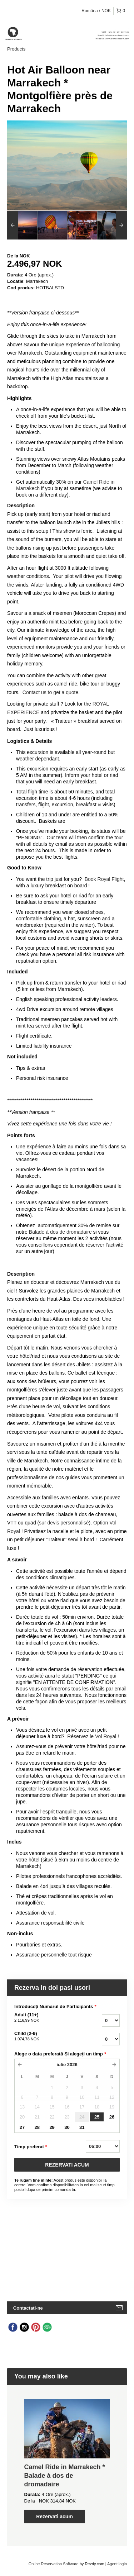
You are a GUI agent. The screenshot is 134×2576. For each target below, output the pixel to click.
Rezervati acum (54, 2516)
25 (96, 2117)
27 (22, 2127)
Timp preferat (30, 2147)
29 (51, 2127)
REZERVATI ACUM (67, 2165)
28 (37, 2127)
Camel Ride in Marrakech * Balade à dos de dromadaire (64, 2475)
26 (111, 2117)
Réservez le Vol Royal (91, 1736)
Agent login (117, 2564)
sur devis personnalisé (64, 1523)
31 (81, 2127)
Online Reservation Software (54, 2564)
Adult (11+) (46, 2018)
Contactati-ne (28, 2308)
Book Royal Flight (104, 879)
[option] (22, 225)
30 (66, 2127)
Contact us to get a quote (50, 692)
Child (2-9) (46, 2036)
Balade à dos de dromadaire (60, 1232)
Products (16, 49)
